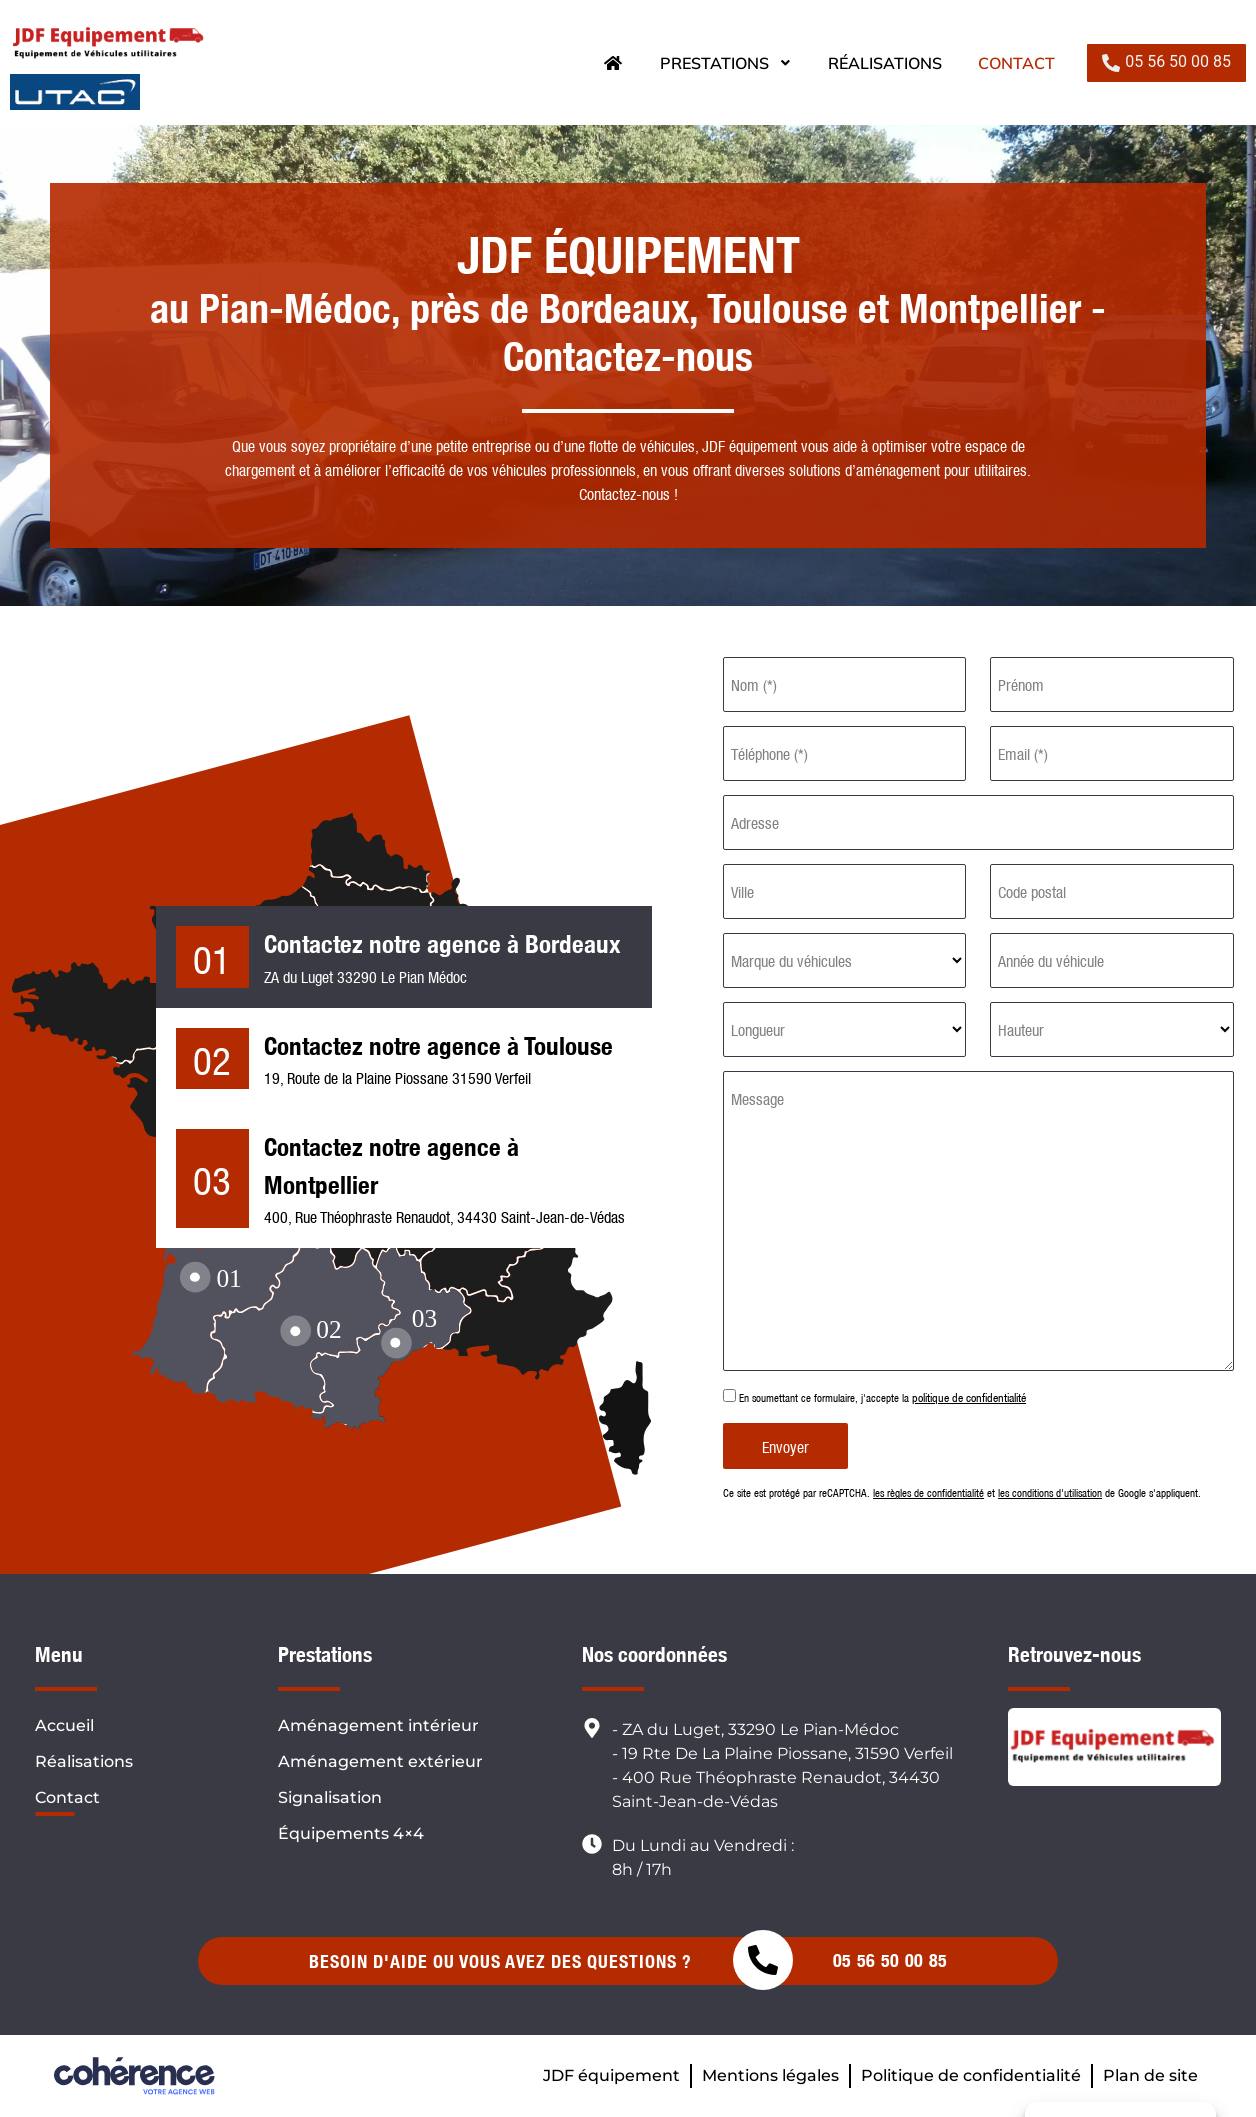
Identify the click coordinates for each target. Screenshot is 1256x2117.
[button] (1166, 63)
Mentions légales (770, 2075)
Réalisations (885, 63)
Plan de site (1150, 2075)
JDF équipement (611, 2075)
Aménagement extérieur (380, 1761)
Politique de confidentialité (971, 2075)
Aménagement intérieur (378, 1725)
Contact (1016, 63)
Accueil (64, 1725)
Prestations (726, 63)
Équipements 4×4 (351, 1833)
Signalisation (330, 1797)
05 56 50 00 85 (890, 1960)
